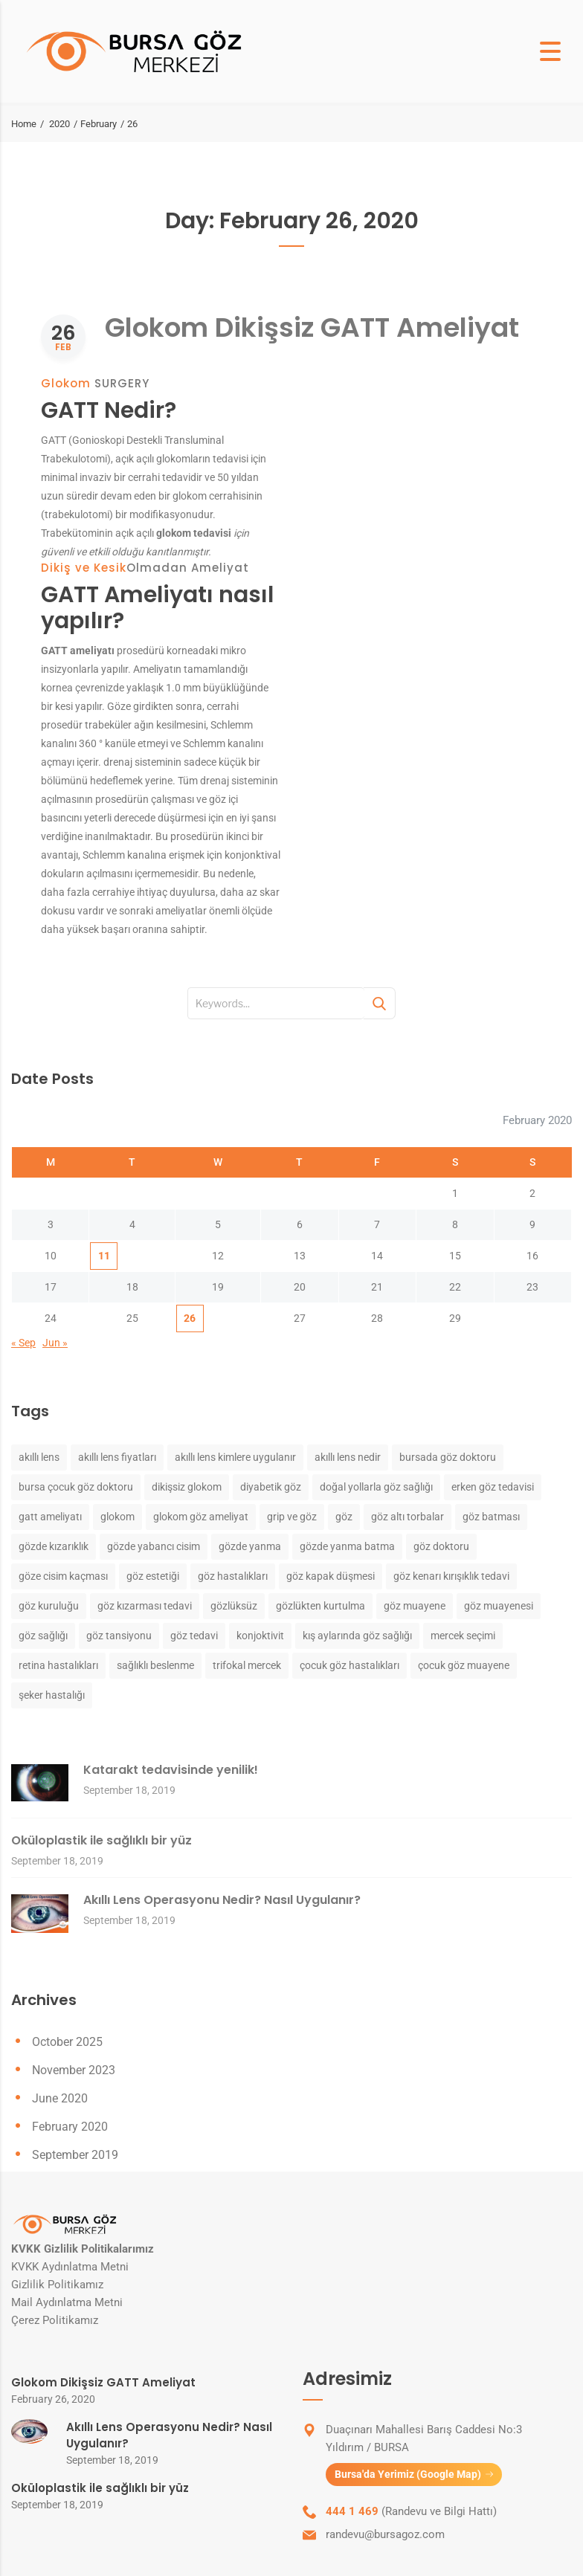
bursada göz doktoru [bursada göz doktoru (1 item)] (447, 1457)
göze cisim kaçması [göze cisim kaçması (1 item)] (63, 1576)
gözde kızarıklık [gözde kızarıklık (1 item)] (53, 1546)
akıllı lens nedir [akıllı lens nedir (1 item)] (348, 1457)
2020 (59, 123)
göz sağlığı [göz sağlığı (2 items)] (43, 1636)
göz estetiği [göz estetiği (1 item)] (152, 1576)
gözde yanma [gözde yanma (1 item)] (250, 1546)
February (98, 123)
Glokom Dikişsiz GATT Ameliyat (312, 327)
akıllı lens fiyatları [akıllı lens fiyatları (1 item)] (117, 1457)
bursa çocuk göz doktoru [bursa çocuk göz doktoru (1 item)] (76, 1487)
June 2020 (60, 2098)
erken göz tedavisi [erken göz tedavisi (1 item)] (492, 1487)
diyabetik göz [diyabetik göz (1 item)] (270, 1487)
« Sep (23, 1343)
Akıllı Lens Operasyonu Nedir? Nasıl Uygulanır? (222, 1899)
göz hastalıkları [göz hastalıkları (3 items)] (233, 1576)
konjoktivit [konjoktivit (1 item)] (260, 1636)
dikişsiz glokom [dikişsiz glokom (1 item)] (187, 1487)
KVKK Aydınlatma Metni (70, 2266)
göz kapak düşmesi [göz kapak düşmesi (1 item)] (330, 1576)
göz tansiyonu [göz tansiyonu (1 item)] (119, 1636)
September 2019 (75, 2155)
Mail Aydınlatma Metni (67, 2302)
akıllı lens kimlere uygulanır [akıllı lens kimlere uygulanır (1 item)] (235, 1457)
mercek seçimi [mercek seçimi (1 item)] (463, 1636)
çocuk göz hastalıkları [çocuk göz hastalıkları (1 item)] (349, 1665)
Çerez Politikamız (54, 2320)
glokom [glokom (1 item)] (117, 1517)
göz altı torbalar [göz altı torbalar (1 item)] (407, 1517)
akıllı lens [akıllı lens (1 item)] (39, 1457)
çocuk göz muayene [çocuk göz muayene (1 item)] (463, 1665)
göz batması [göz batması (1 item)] (491, 1517)
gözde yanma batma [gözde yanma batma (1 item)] (347, 1546)
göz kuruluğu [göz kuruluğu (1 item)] (49, 1606)
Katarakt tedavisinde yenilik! (170, 1769)
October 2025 (67, 2042)
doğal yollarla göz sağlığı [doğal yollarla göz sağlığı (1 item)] (376, 1487)
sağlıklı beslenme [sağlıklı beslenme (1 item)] (155, 1665)
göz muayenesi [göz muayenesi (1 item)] (498, 1606)
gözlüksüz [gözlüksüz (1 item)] (233, 1606)
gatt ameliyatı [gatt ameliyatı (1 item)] (50, 1517)
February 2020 (70, 2127)
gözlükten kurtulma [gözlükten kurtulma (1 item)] (320, 1606)
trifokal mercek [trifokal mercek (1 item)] (247, 1665)
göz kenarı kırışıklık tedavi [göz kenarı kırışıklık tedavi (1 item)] (451, 1576)
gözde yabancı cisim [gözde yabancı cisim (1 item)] (153, 1546)
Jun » (55, 1343)
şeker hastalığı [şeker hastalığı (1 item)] (52, 1695)
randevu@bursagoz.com (385, 2533)
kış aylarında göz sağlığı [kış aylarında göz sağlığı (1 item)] (357, 1636)
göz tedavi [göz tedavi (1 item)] (194, 1636)
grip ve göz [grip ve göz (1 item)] (292, 1517)
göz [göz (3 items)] (343, 1517)
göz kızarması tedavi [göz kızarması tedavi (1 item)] (144, 1606)
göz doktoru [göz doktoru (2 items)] (441, 1546)
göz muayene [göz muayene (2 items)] (414, 1606)
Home (23, 123)
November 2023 (73, 2070)
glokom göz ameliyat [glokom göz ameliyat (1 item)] (200, 1517)
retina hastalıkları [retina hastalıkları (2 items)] (58, 1665)
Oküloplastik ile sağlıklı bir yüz (101, 1840)
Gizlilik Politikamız (57, 2284)
